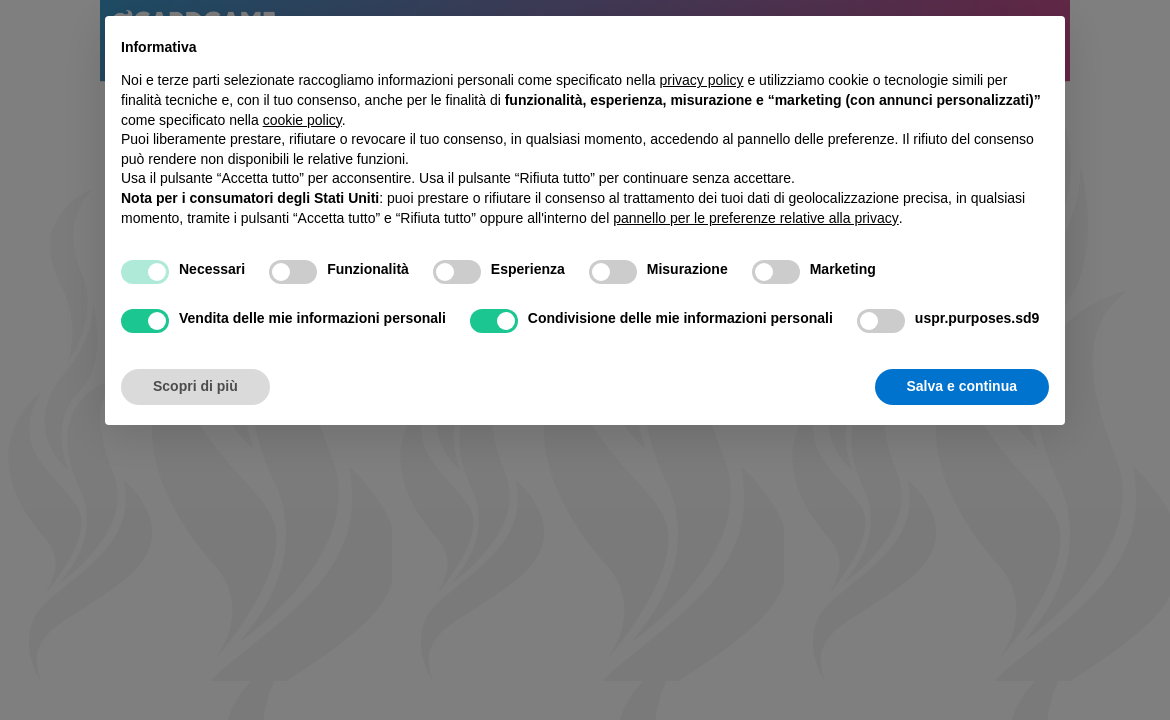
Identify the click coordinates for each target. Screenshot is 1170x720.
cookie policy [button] (302, 120)
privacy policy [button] (702, 80)
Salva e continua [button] (962, 386)
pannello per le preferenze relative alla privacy (756, 218)
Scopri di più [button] (195, 386)
